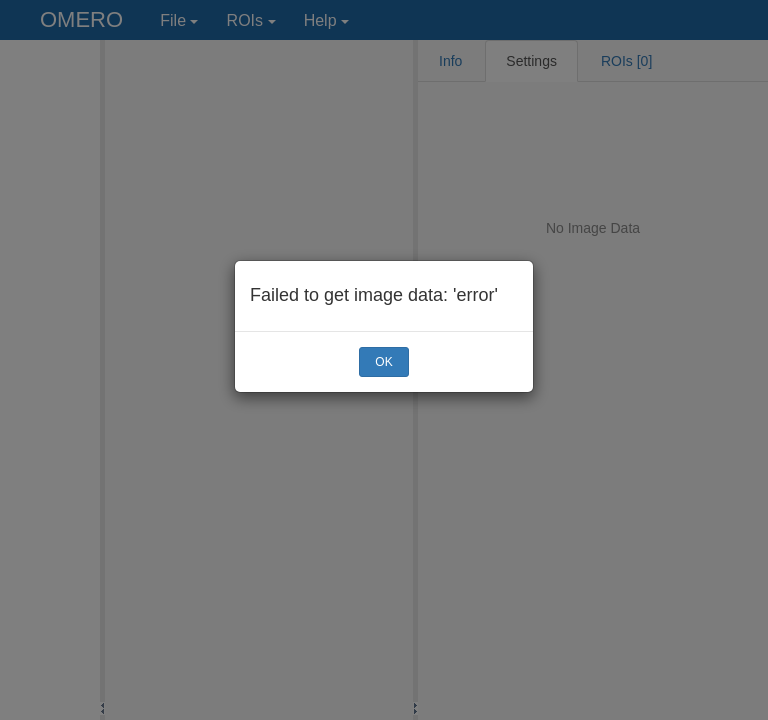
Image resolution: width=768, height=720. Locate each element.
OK (383, 362)
